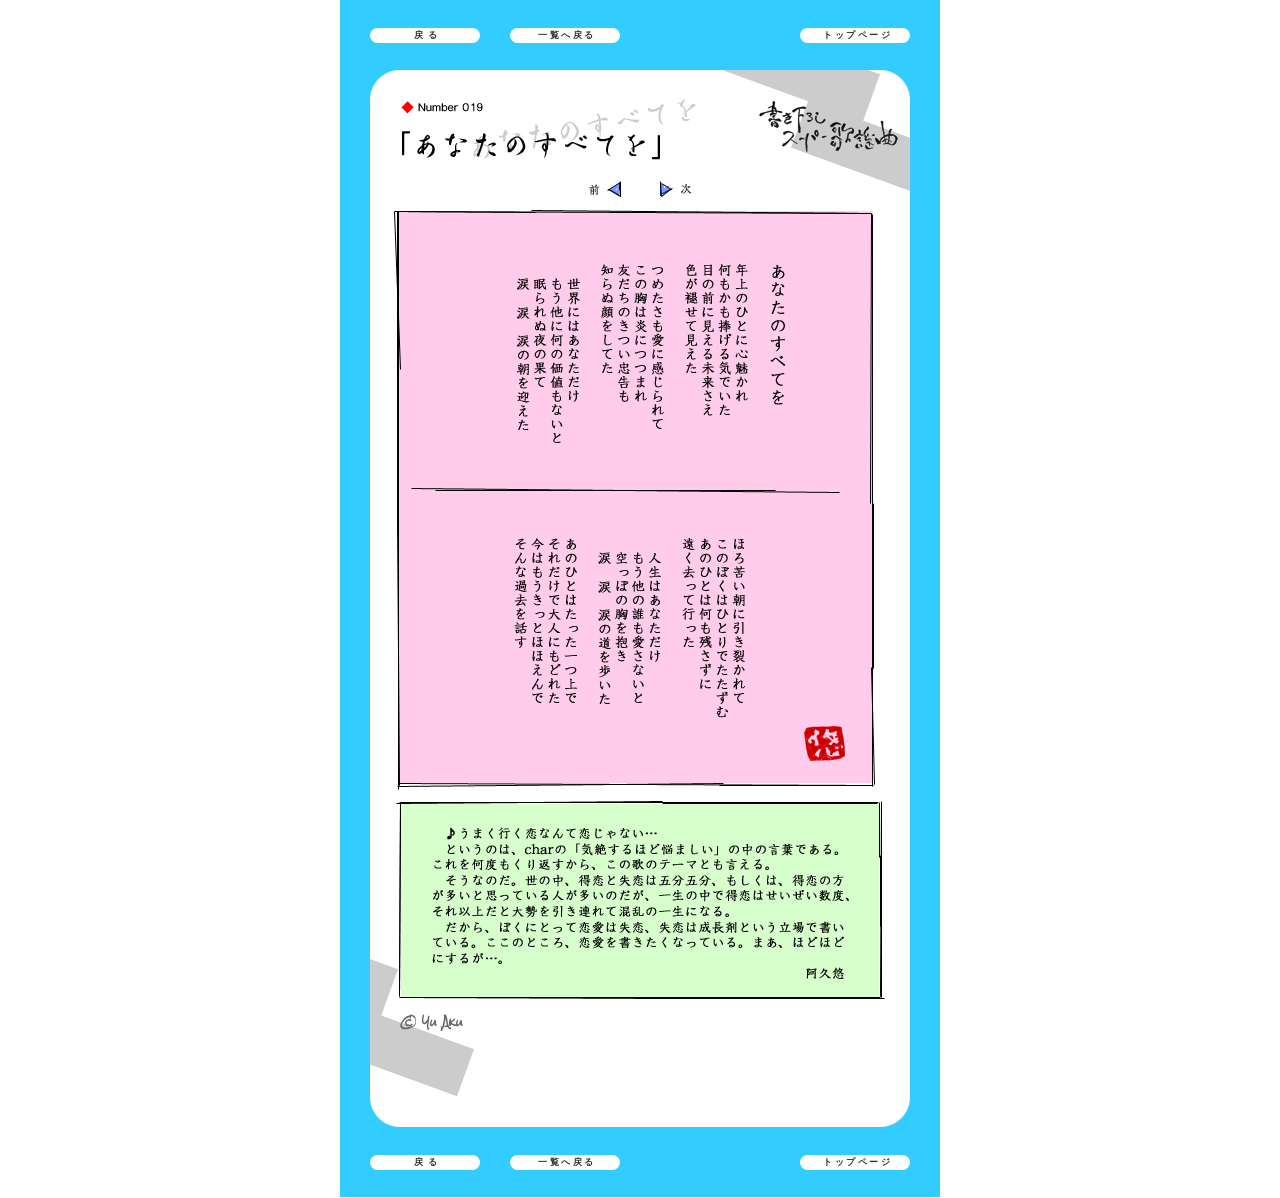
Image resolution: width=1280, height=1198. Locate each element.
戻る (428, 35)
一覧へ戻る (567, 35)
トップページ (857, 35)
